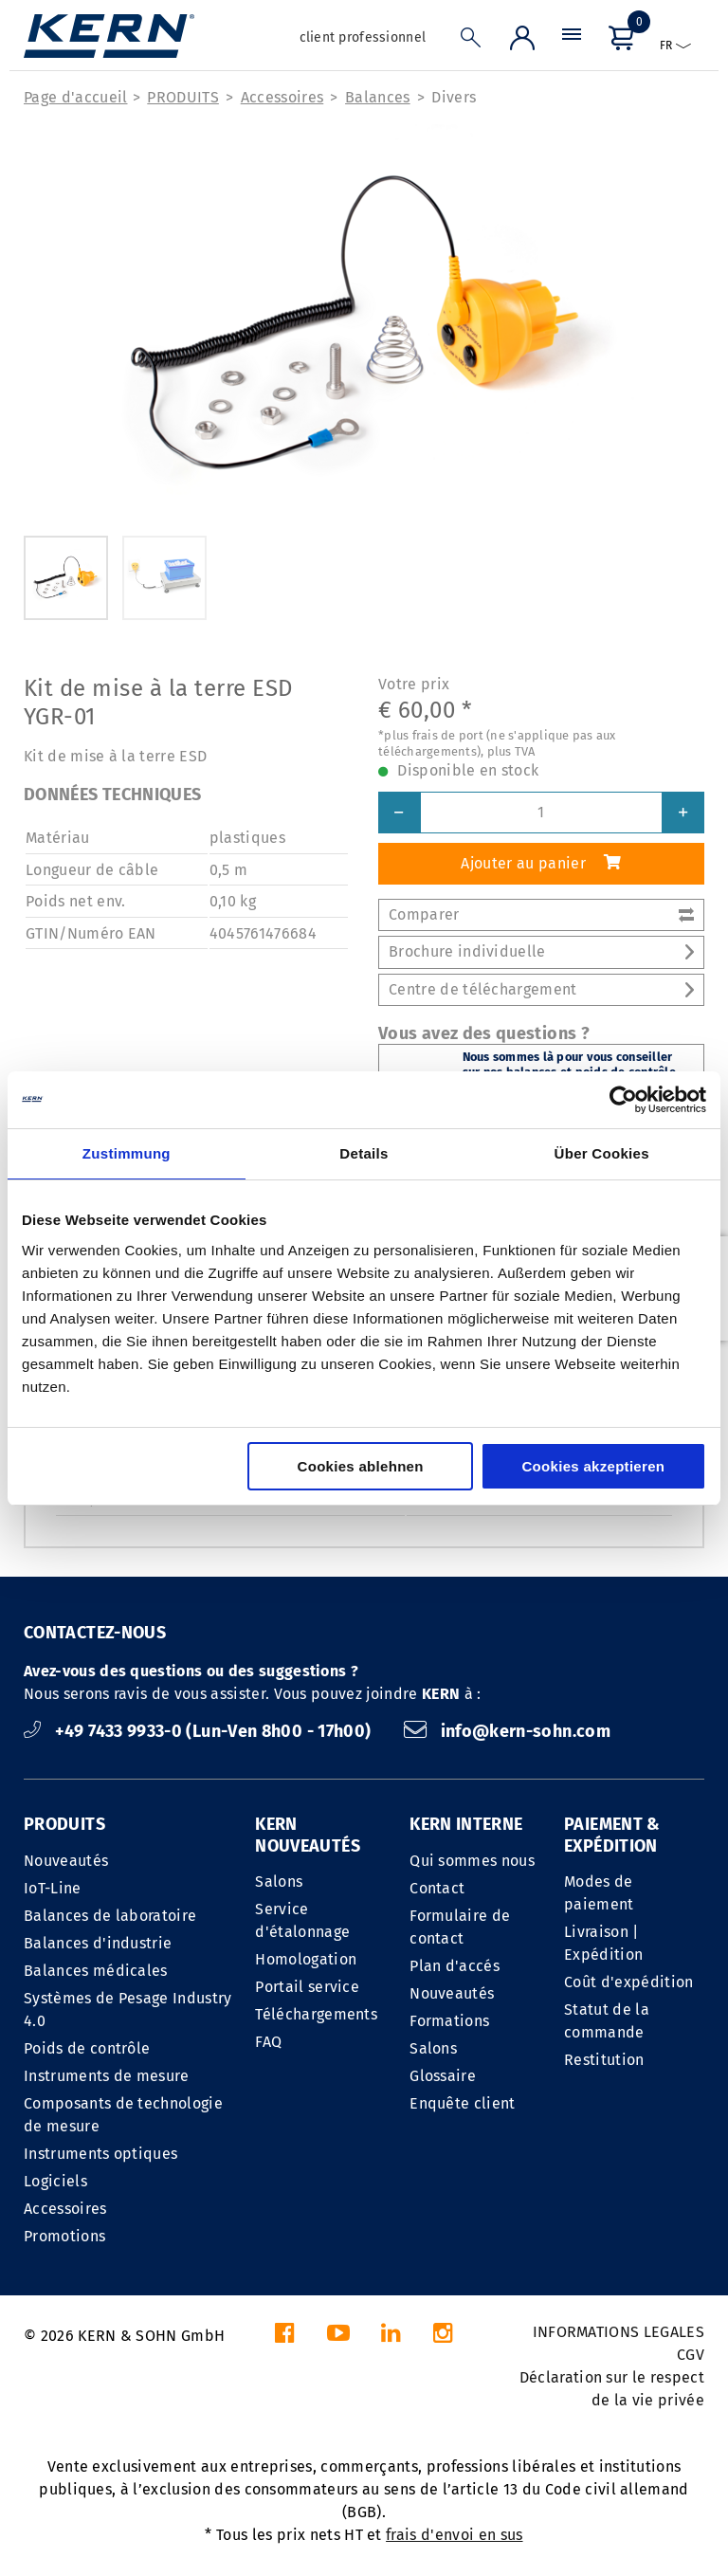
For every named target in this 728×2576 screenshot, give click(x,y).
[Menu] (571, 42)
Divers (453, 97)
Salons (278, 1882)
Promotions (64, 2236)
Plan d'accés (455, 1966)
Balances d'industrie (98, 1943)
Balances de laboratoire (110, 1916)
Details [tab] (363, 1153)
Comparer (541, 914)
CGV (690, 2355)
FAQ (268, 2042)
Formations (449, 2021)
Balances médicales (96, 1971)
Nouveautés (66, 1861)
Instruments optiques (100, 2154)
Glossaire (443, 2076)
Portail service (307, 1987)
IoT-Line (53, 1888)
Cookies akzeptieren (592, 1466)
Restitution (604, 2060)
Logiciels (55, 2181)
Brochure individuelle (541, 951)
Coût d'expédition (628, 1982)
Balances (377, 97)
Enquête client (462, 2103)
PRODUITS (183, 97)
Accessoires (282, 97)
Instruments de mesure (107, 2076)
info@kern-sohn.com (507, 1731)
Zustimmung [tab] (126, 1153)
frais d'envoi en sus (454, 2535)
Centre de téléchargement (541, 989)
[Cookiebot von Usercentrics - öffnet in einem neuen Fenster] (623, 1100)
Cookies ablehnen (361, 1466)
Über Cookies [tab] (602, 1153)
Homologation (305, 1959)
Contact (437, 1888)
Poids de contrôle (87, 2048)
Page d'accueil (75, 97)
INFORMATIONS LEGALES (618, 2332)
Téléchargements (316, 2014)
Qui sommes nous (472, 1861)
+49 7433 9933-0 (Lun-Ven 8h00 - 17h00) (199, 1731)
